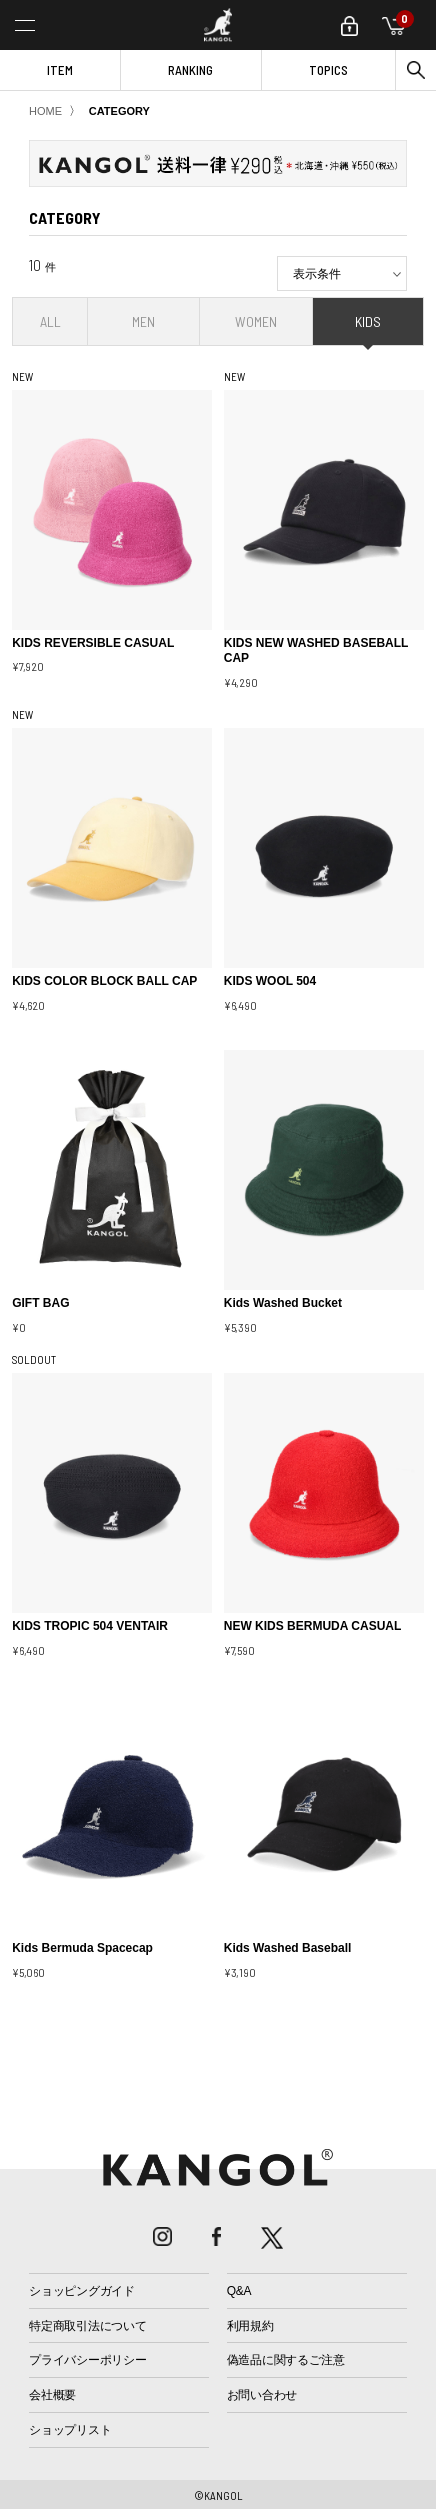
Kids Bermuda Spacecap (82, 1948)
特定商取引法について (88, 2326)
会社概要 (52, 2395)
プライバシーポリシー (88, 2360)
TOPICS (328, 70)
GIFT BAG (40, 1303)
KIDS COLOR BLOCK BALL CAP (104, 981)
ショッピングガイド (82, 2291)
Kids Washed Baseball (288, 1948)
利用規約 (250, 2326)
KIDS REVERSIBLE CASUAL (93, 643)
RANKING (190, 70)
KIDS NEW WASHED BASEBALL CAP (316, 651)
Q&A (239, 2291)
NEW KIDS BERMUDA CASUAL (313, 1626)
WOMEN (256, 321)
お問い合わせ (262, 2395)
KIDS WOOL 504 (270, 981)
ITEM (60, 70)
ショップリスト (70, 2430)
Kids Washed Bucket (283, 1303)
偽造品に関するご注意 (286, 2360)
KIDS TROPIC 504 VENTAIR (90, 1626)
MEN (143, 321)
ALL (50, 321)
